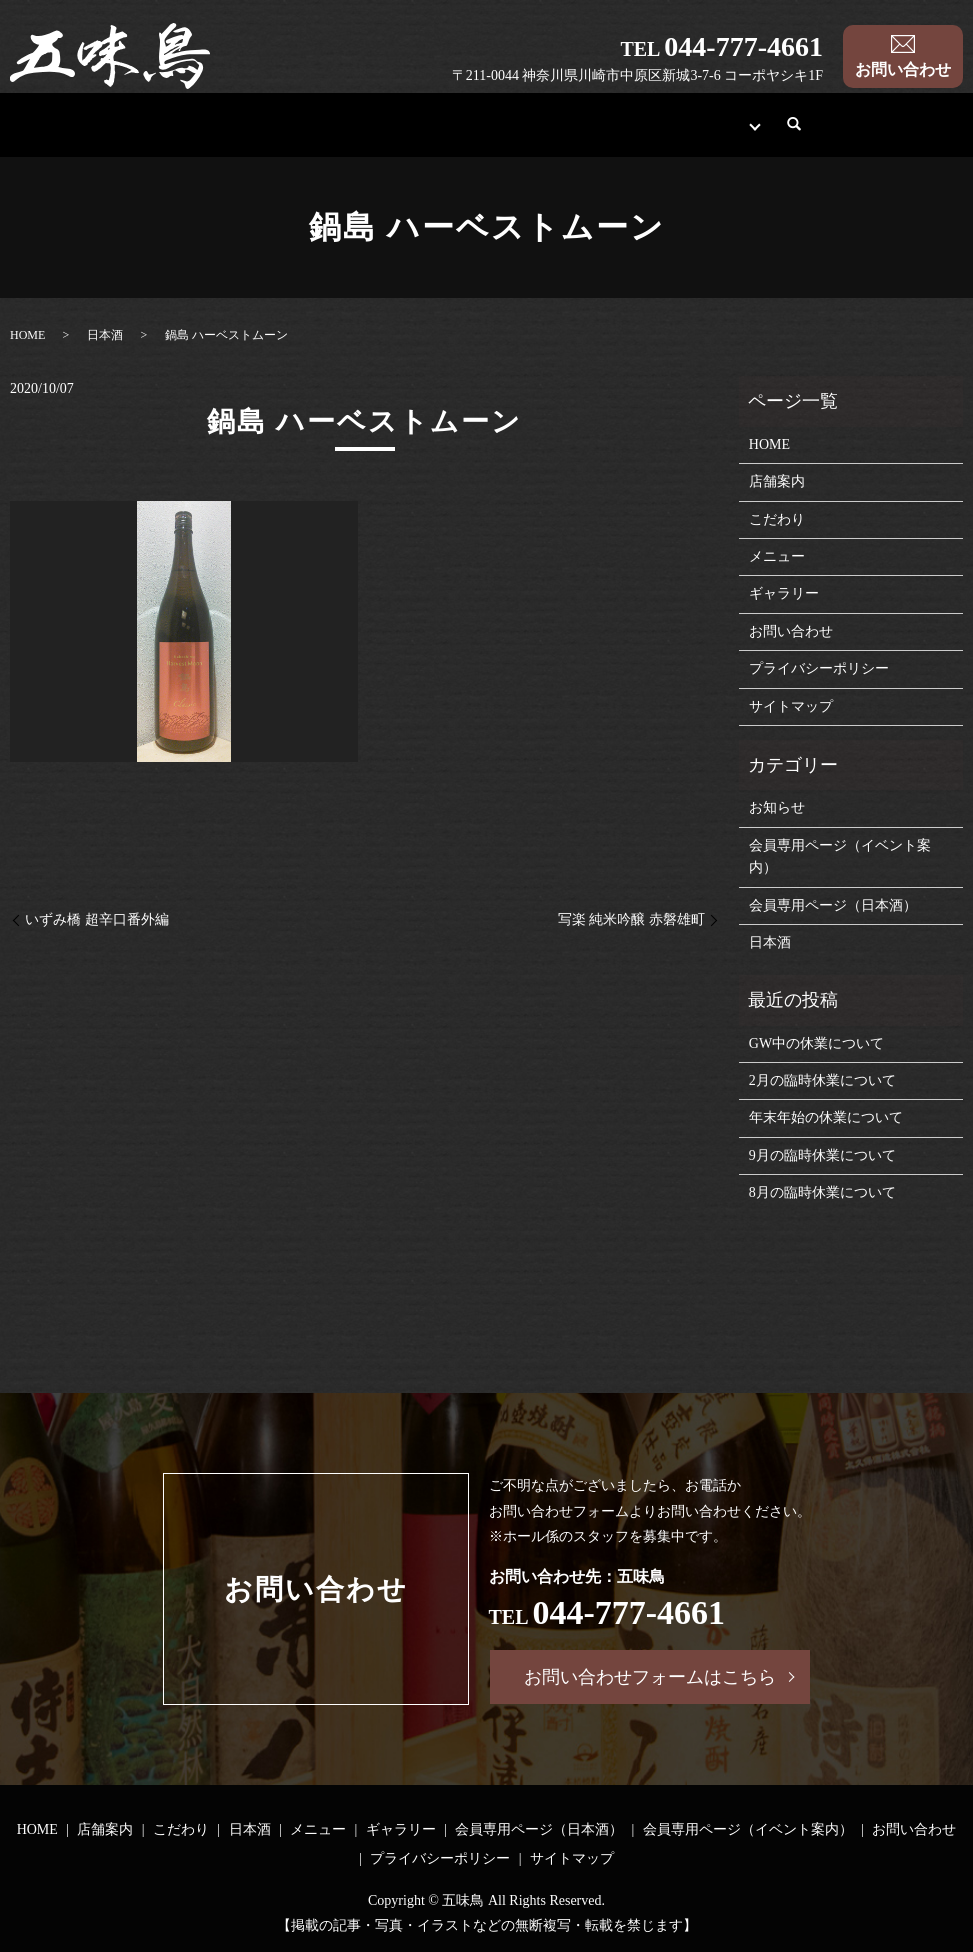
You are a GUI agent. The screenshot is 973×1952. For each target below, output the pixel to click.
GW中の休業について (816, 1043)
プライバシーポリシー (819, 668)
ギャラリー (618, 133)
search (847, 134)
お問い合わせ (903, 69)
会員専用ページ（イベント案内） (840, 856)
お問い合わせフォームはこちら (650, 1677)
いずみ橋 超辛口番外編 (97, 919)
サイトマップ (791, 706)
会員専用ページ (744, 133)
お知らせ (777, 807)
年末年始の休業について (826, 1117)
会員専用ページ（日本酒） (833, 905)
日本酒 (422, 133)
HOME (141, 133)
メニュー (513, 133)
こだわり (331, 133)
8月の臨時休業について (822, 1192)
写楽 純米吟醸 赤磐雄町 (631, 919)
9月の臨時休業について (822, 1155)
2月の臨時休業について (822, 1080)
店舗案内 (233, 133)
